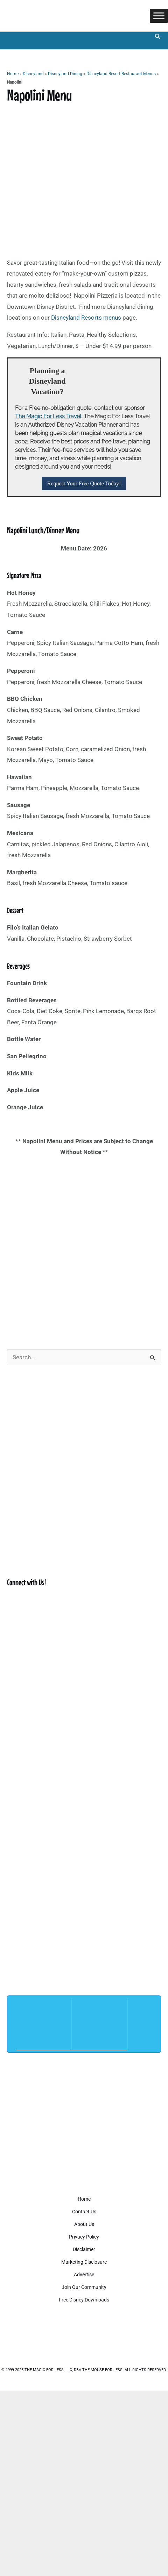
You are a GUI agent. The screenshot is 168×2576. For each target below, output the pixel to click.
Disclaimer (84, 2249)
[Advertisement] (84, 1248)
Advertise (84, 2274)
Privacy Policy (84, 2237)
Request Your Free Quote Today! (84, 483)
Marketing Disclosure (84, 2262)
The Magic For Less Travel (48, 416)
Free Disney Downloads (84, 2300)
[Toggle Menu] (158, 15)
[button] (158, 36)
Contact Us (84, 2211)
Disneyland (33, 73)
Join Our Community (84, 2287)
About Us (84, 2224)
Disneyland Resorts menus (86, 317)
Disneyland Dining (65, 73)
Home (13, 73)
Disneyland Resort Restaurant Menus (121, 73)
